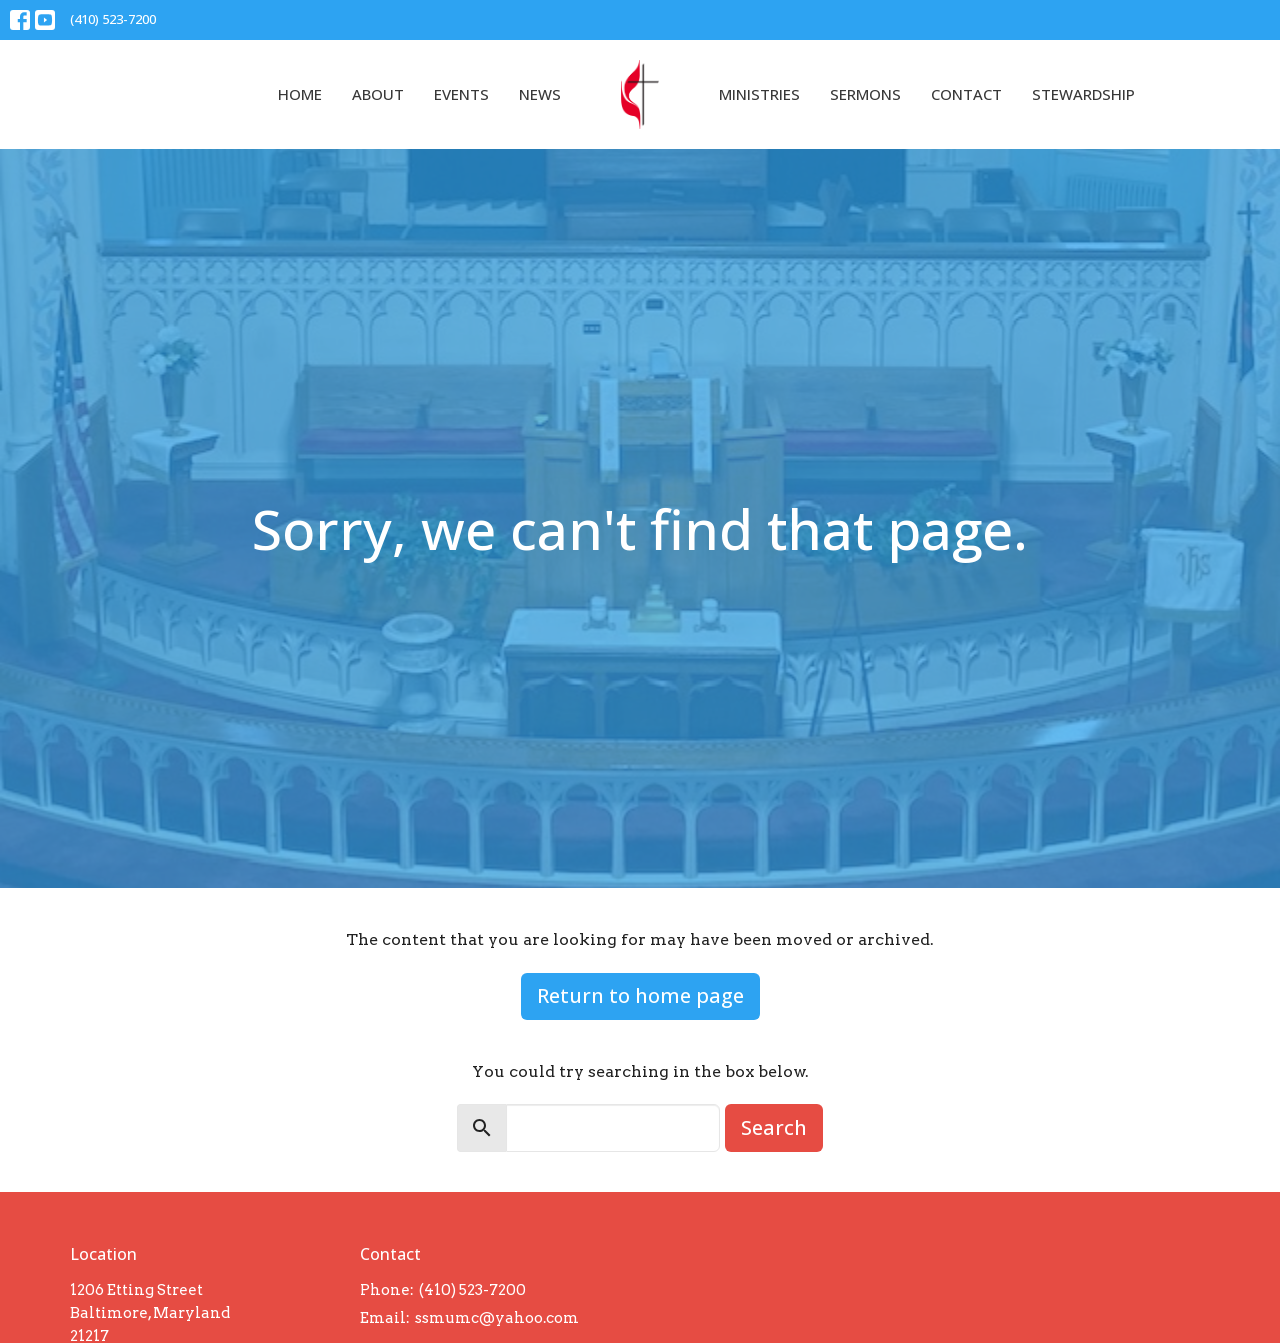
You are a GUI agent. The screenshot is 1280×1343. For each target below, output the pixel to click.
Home (300, 94)
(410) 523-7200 (113, 19)
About (378, 94)
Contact (966, 94)
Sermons (865, 94)
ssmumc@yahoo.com (497, 1318)
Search (774, 1127)
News (540, 94)
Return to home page (640, 995)
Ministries (759, 94)
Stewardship (1083, 94)
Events (461, 94)
